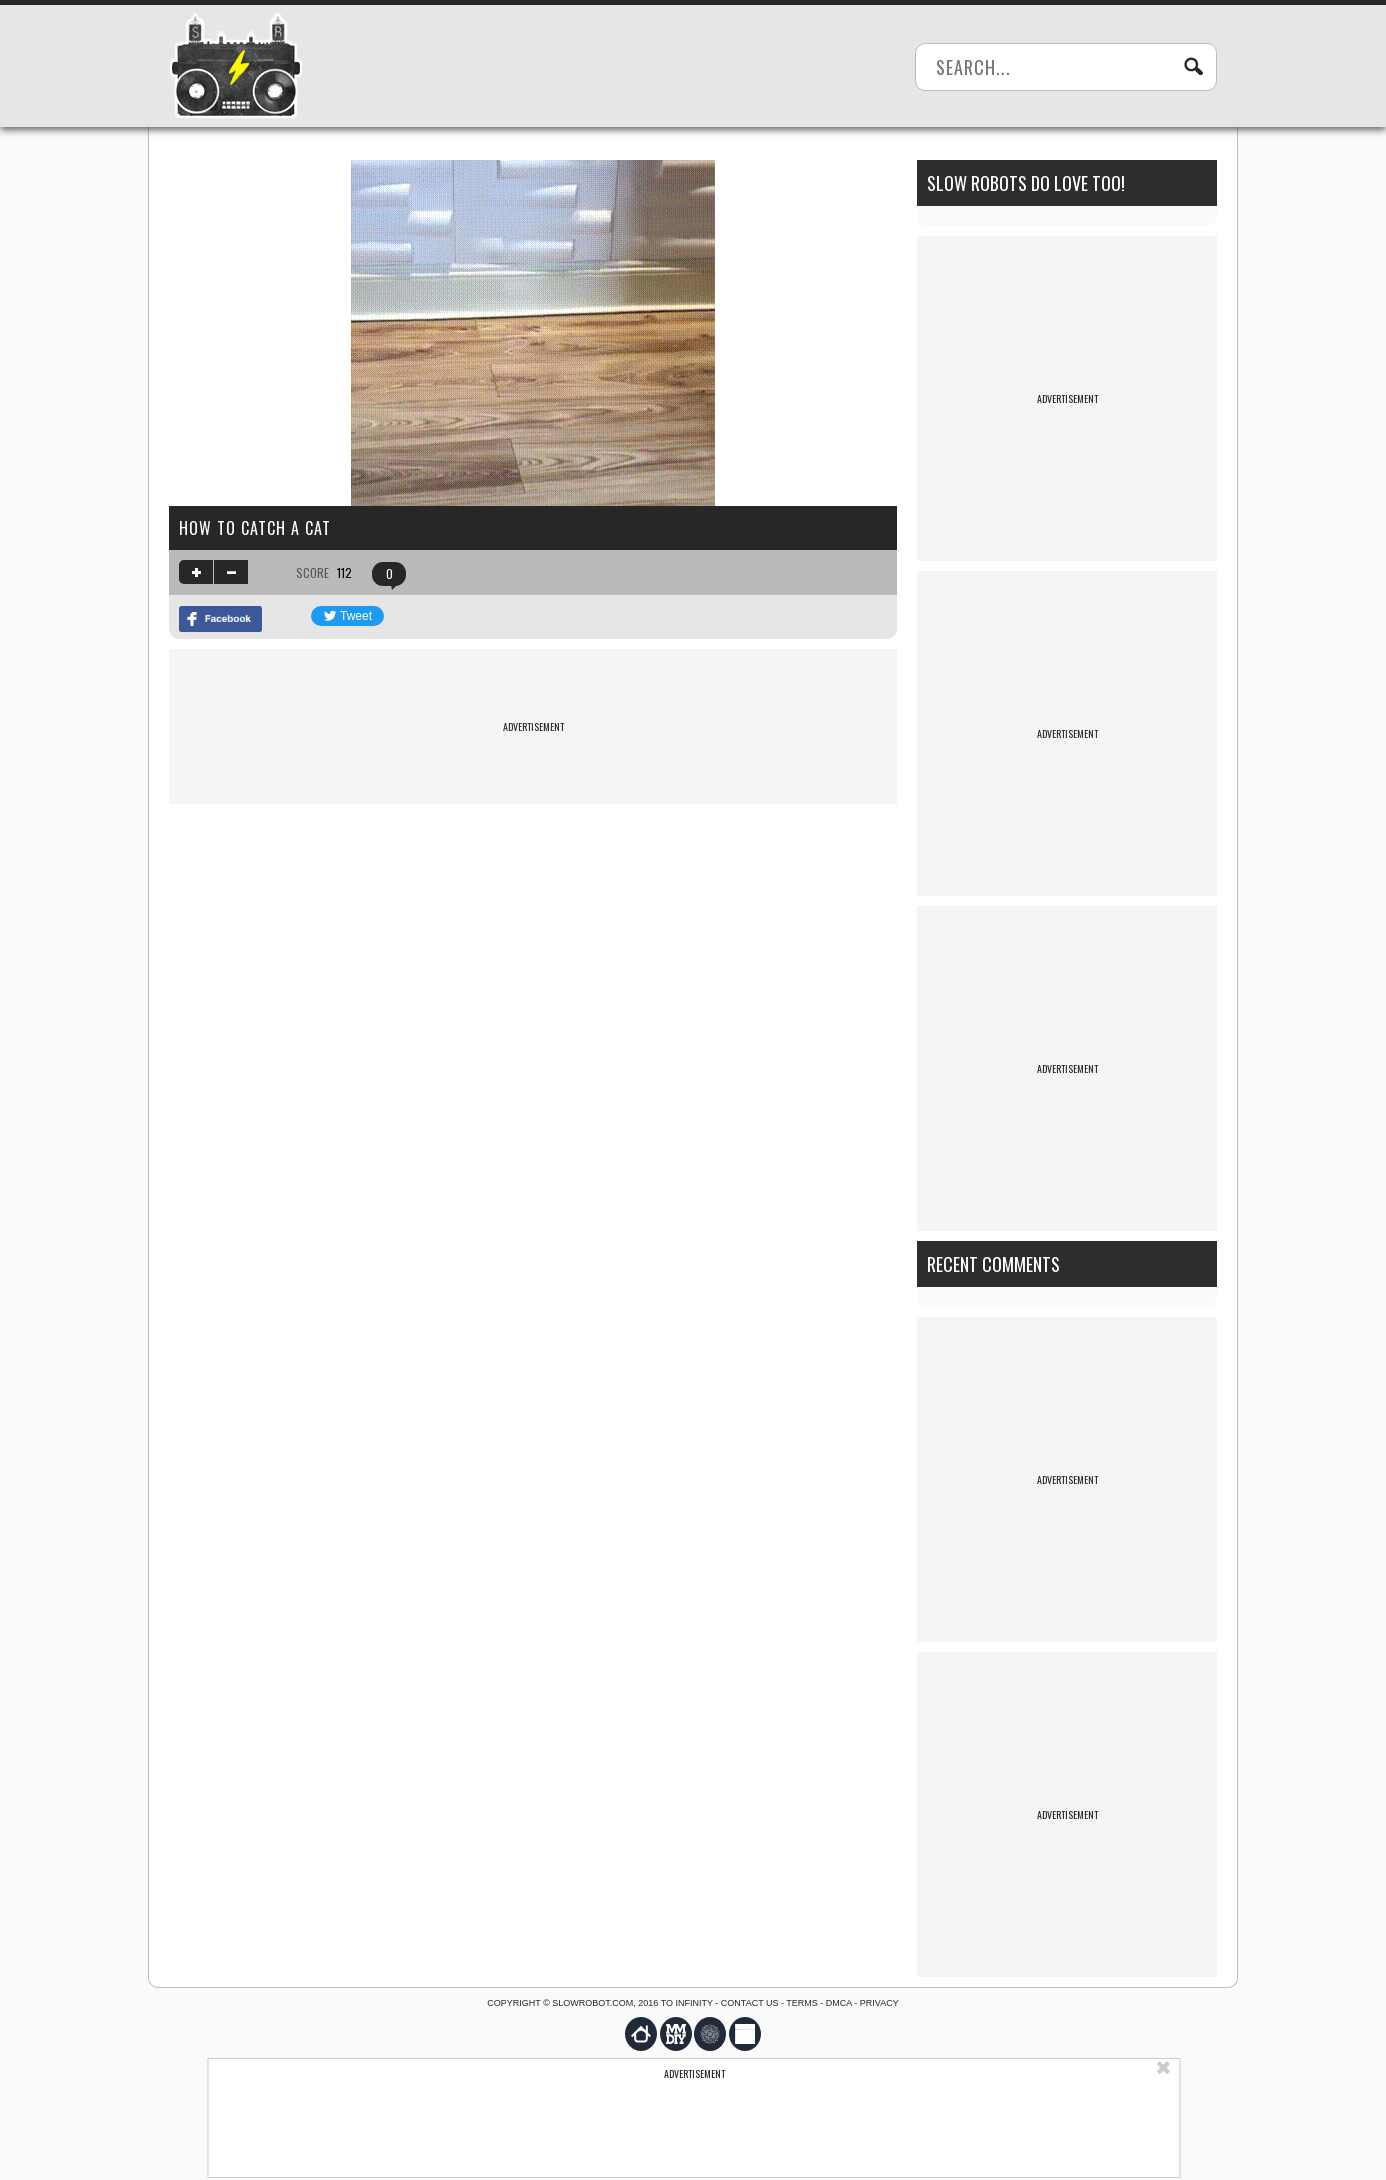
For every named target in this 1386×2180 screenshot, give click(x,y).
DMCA (839, 2003)
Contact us (750, 2003)
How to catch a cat (255, 528)
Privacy (879, 2003)
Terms (802, 2003)
